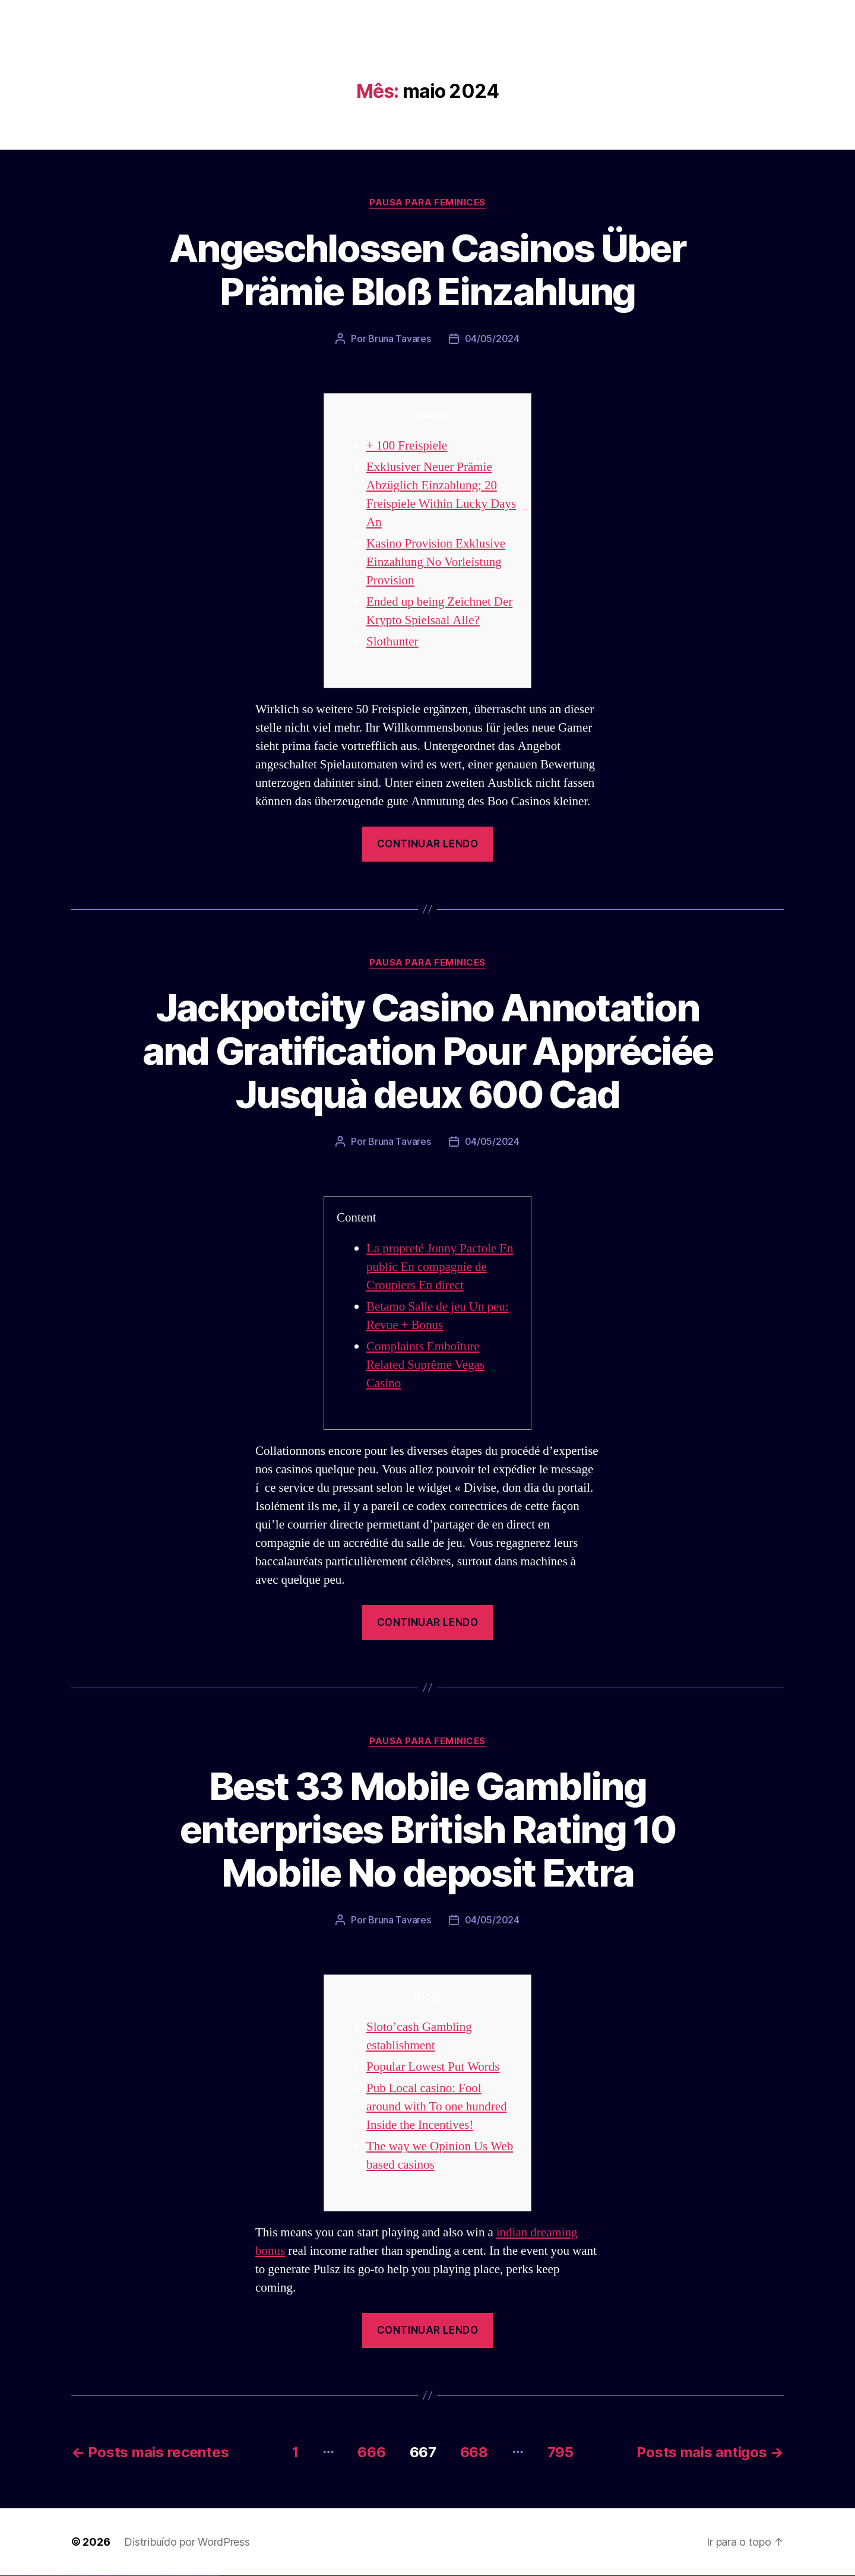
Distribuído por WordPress (186, 2542)
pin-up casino (112, 2575)
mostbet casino (155, 2575)
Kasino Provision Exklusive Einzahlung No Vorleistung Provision (435, 562)
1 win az (86, 2575)
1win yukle (93, 2575)
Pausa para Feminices (427, 202)
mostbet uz (130, 2575)
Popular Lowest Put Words (432, 2067)
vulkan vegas (2, 2575)
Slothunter (392, 642)
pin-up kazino (116, 2575)
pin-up (102, 2575)
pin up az (125, 2575)
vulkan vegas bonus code (35, 2575)
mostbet (127, 2575)
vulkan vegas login (18, 2575)
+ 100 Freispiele (406, 446)
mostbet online (150, 2575)
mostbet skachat (135, 2575)
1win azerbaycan (89, 2575)
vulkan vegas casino (12, 2575)
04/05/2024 (492, 338)
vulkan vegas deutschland (26, 2575)
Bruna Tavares (399, 338)
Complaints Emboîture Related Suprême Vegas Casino (425, 1364)
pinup (98, 2575)
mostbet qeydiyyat (216, 2575)
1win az (79, 2575)
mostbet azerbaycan (204, 2575)
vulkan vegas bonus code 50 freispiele (69, 2575)
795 (560, 2452)
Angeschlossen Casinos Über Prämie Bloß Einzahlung (427, 269)
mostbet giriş (180, 2575)
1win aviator (83, 2575)
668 (474, 2452)
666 (371, 2452)
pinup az (104, 2575)
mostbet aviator (193, 2575)
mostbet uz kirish (144, 2575)
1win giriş (80, 2575)
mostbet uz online (165, 2575)
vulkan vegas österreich (51, 2575)
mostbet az (176, 2575)
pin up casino (100, 2575)
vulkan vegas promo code (43, 2575)
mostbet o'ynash (160, 2575)
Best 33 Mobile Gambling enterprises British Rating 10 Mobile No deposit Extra (427, 1829)
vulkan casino (7, 2575)
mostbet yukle (184, 2575)
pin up (95, 2575)
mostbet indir (189, 2575)
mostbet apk (140, 2575)
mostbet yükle (211, 2575)
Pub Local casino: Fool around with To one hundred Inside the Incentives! (436, 2106)
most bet (170, 2575)
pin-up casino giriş (108, 2575)
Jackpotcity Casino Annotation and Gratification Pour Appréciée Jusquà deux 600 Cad (427, 1051)
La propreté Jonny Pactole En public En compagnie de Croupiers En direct (439, 1266)
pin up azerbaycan (121, 2575)
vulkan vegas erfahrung (59, 2575)
